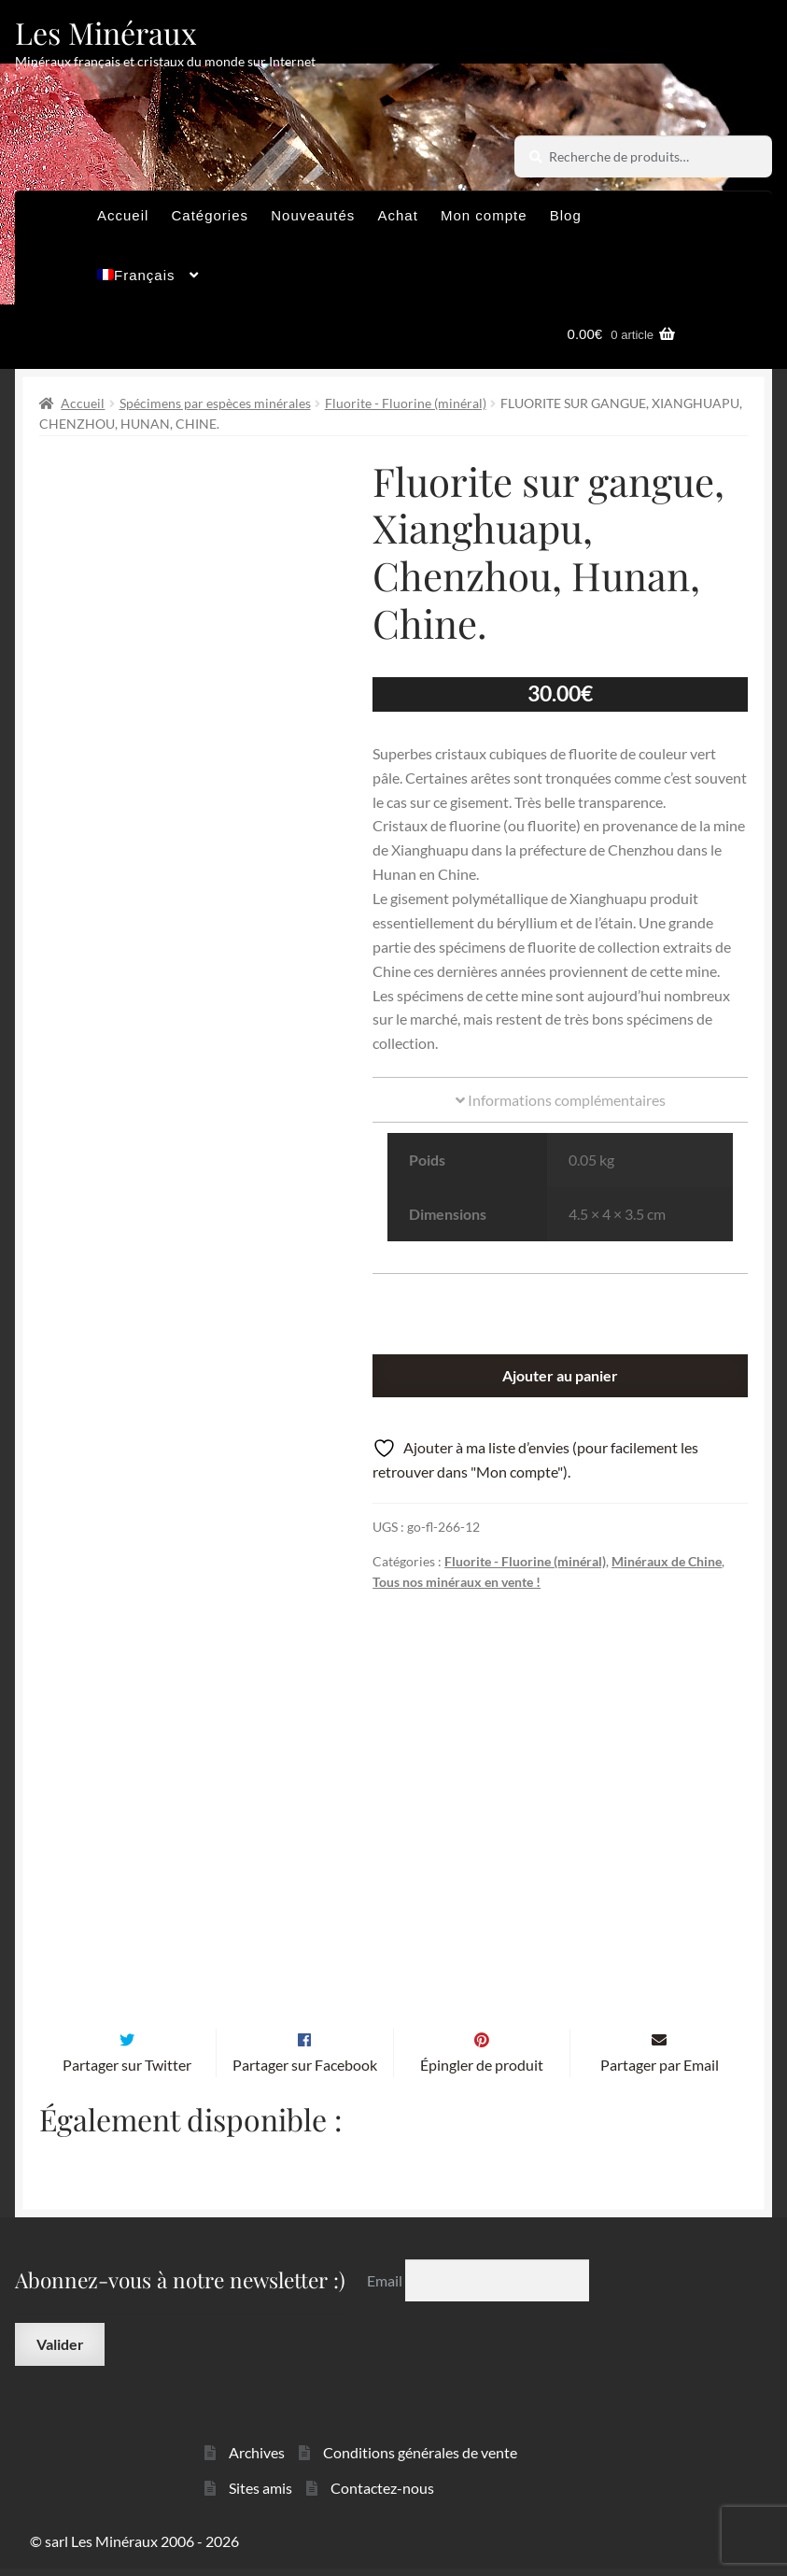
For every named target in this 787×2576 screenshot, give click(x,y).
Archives (257, 2459)
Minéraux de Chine (666, 1561)
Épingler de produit (481, 2072)
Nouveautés (313, 215)
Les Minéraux (106, 32)
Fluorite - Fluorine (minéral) (405, 403)
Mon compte (484, 215)
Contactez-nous (382, 2495)
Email (386, 2288)
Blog (566, 215)
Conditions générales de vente (420, 2459)
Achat (397, 215)
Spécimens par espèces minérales (215, 403)
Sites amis (260, 2495)
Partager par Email (659, 2072)
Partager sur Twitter (127, 2072)
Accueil (122, 215)
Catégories (210, 215)
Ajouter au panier (560, 1375)
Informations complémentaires (561, 1100)
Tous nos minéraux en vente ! (456, 1582)
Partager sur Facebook (304, 2072)
